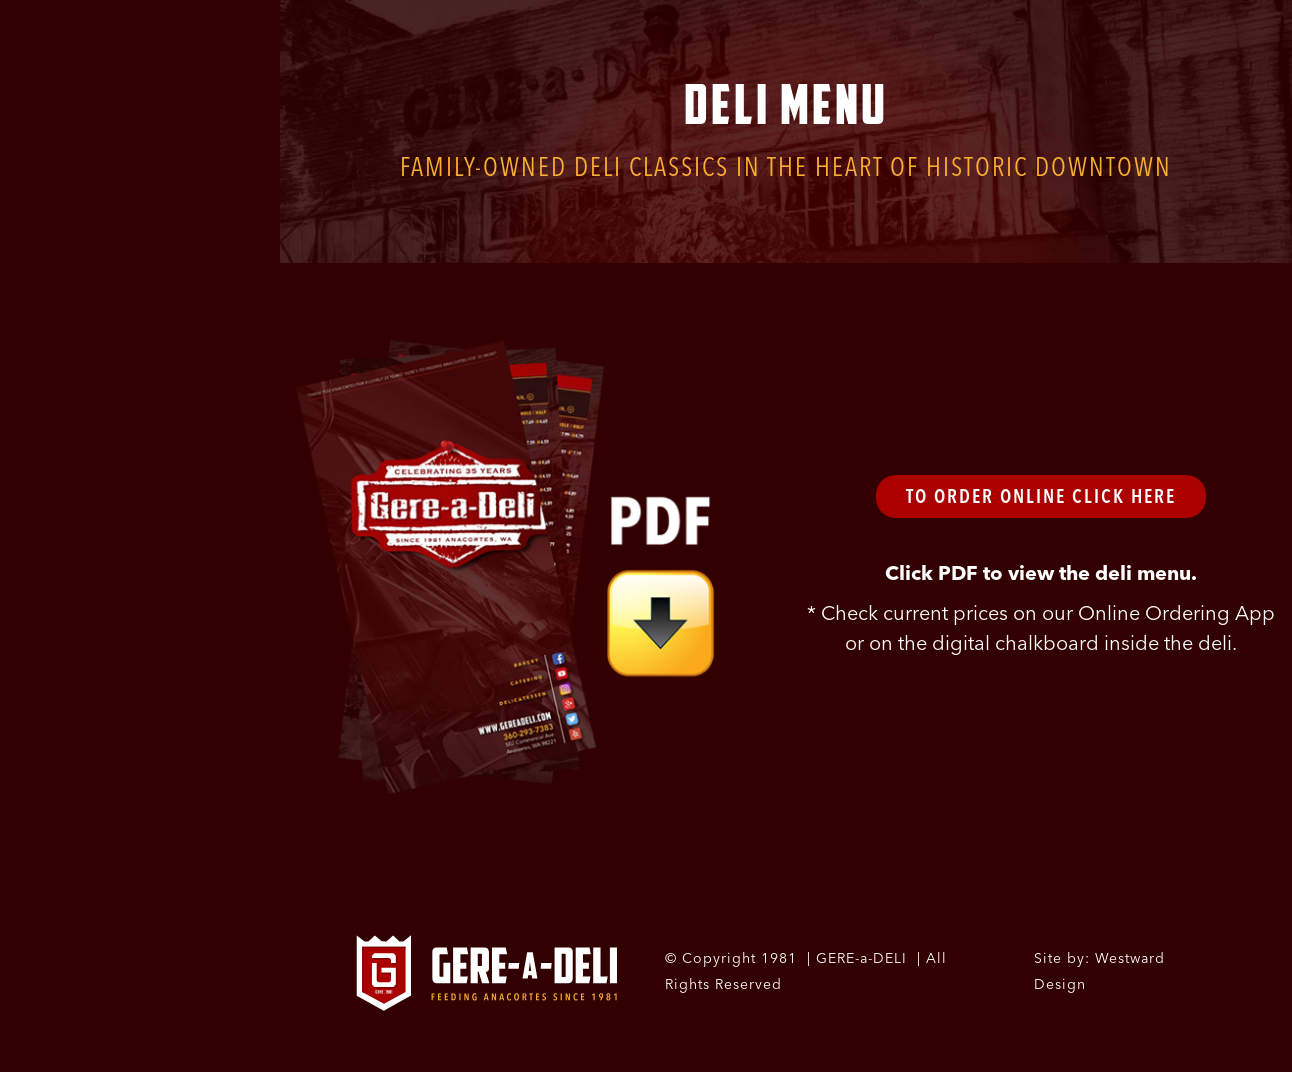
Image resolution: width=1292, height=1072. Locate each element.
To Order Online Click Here (1041, 496)
